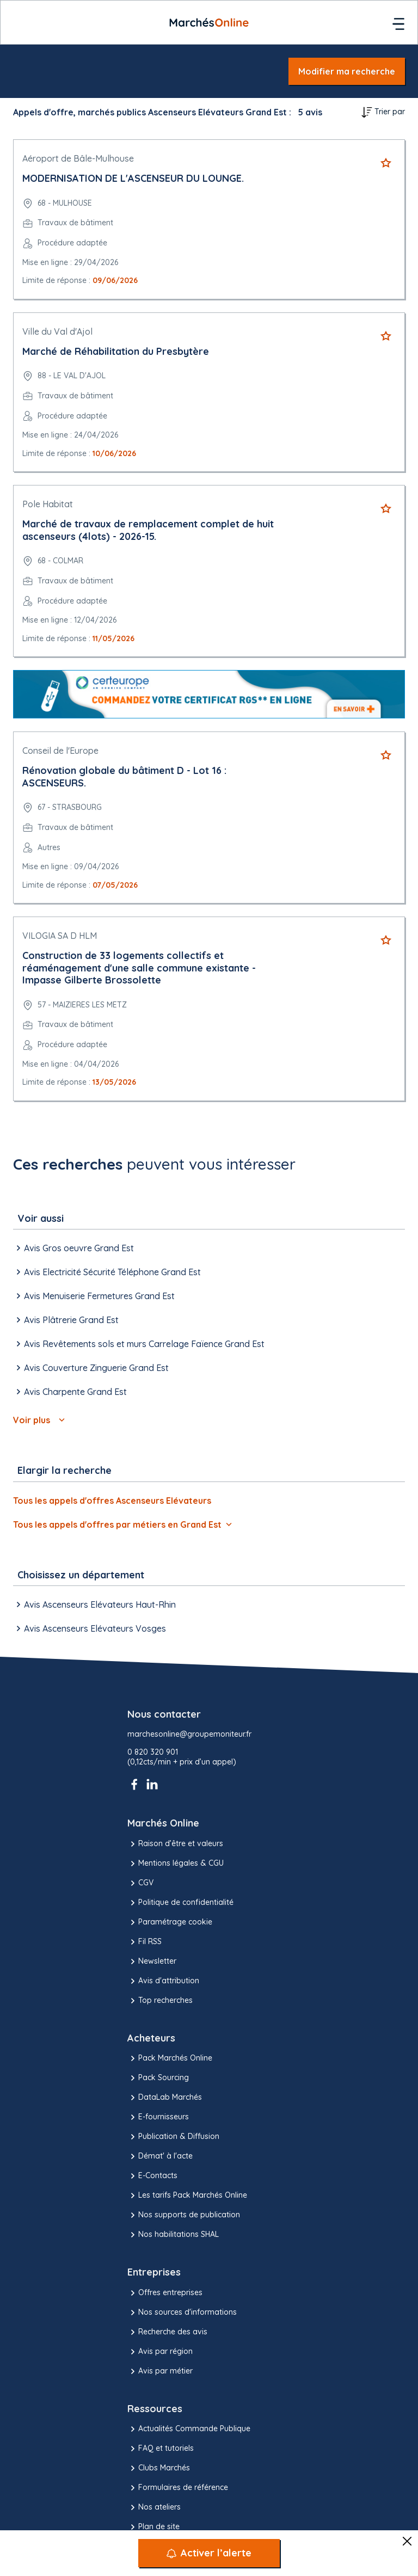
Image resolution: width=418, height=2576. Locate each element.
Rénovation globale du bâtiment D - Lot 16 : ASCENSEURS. (124, 776)
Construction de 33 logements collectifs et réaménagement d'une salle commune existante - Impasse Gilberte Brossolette (139, 967)
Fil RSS (144, 1941)
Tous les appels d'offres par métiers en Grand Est (122, 1524)
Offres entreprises (164, 2293)
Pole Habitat (47, 504)
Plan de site (153, 2527)
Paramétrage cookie (169, 1922)
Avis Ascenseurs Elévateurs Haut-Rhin (94, 1604)
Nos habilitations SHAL (173, 2234)
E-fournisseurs (158, 2117)
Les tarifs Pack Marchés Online (187, 2195)
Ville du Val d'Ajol (57, 331)
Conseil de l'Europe (60, 750)
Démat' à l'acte (160, 2156)
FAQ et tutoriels (160, 2448)
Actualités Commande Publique (188, 2429)
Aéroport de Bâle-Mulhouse (78, 158)
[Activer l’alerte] (209, 2553)
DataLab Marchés (164, 2097)
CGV (140, 1883)
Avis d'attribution (163, 1981)
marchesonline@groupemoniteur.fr (189, 1734)
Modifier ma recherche (346, 71)
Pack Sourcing (158, 2078)
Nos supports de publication (183, 2215)
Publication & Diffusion (173, 2136)
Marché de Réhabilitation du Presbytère (115, 351)
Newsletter (151, 1961)
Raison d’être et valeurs (175, 1844)
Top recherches (160, 2000)
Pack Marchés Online (169, 2058)
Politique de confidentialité (180, 1902)
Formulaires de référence (177, 2487)
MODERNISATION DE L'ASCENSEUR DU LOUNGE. (133, 178)
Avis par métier (160, 2371)
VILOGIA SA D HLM (59, 935)
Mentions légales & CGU (175, 1863)
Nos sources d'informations (182, 2312)
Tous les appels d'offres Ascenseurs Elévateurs (112, 1500)
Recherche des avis (167, 2332)
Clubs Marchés (158, 2468)
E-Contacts (152, 2176)
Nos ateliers (154, 2507)
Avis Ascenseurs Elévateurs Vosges (89, 1628)
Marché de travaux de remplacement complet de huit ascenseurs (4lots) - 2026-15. (148, 530)
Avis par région (160, 2351)
